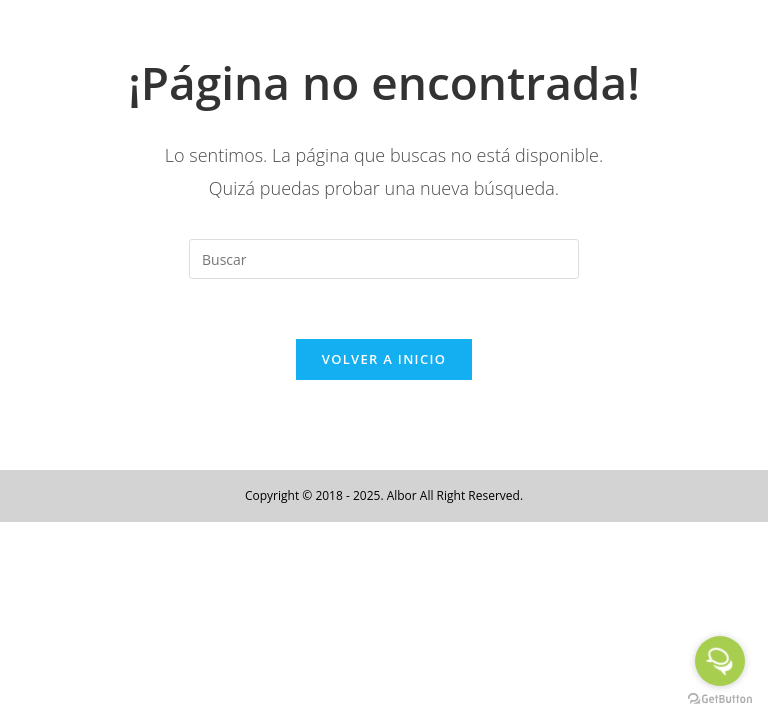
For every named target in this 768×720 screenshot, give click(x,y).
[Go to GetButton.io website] (720, 699)
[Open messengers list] (720, 661)
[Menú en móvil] (697, 37)
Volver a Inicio (384, 359)
